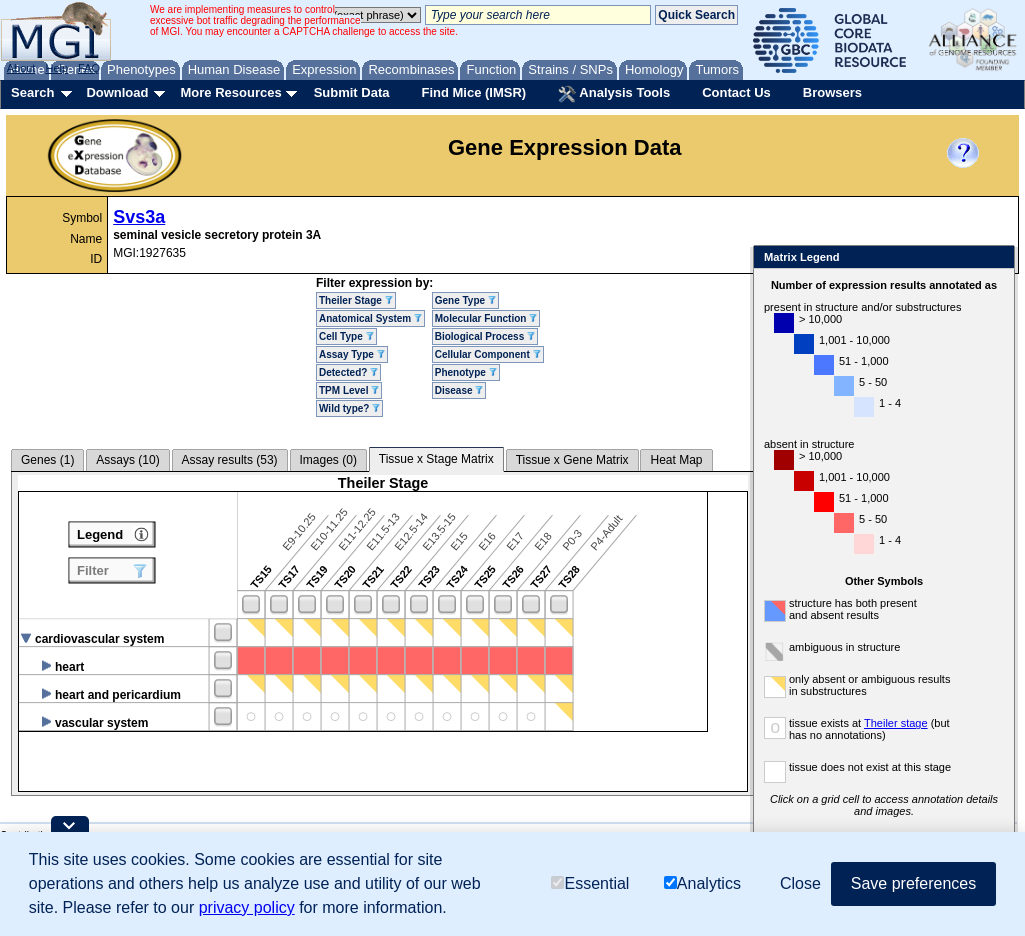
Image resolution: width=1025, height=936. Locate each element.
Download (117, 92)
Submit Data (352, 92)
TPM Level (349, 390)
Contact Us (736, 92)
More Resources (230, 92)
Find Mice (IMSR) (473, 92)
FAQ (89, 68)
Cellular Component (488, 354)
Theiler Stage (356, 300)
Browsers (832, 92)
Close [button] (800, 883)
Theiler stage (896, 723)
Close (995, 258)
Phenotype (466, 372)
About (21, 68)
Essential (590, 883)
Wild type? (349, 408)
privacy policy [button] (247, 907)
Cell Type (346, 336)
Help (56, 68)
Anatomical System (370, 318)
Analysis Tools (614, 94)
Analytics (702, 883)
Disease (459, 390)
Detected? (348, 372)
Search (32, 92)
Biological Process (485, 336)
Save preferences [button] (913, 883)
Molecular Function (486, 318)
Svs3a (139, 217)
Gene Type (465, 300)
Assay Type (352, 354)
